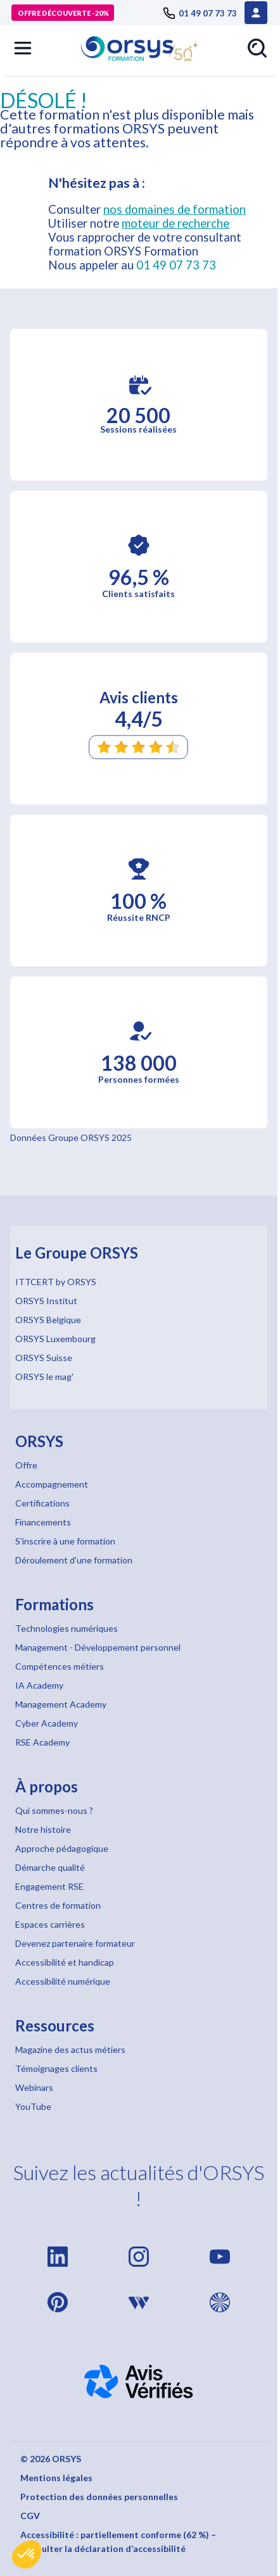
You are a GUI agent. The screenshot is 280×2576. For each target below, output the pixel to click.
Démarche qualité (50, 1867)
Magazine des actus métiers (70, 2049)
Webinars (34, 2087)
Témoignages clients (56, 2068)
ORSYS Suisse (43, 1357)
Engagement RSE (49, 1886)
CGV (30, 2515)
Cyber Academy (46, 1723)
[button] (26, 2554)
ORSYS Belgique (48, 1319)
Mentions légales (56, 2477)
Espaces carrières (50, 1924)
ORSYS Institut (46, 1300)
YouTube (33, 2106)
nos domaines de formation (174, 209)
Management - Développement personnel (98, 1647)
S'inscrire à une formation (65, 1541)
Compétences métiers (59, 1666)
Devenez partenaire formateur (75, 1943)
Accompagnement (51, 1484)
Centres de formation (58, 1905)
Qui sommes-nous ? (54, 1810)
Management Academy (60, 1704)
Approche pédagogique (61, 1848)
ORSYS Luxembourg (55, 1338)
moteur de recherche (175, 223)
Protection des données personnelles (99, 2496)
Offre (26, 1465)
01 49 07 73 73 (176, 265)
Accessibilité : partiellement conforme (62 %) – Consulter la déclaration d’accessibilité (118, 2541)
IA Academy (39, 1685)
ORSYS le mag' (44, 1376)
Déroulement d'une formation (73, 1560)
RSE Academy (42, 1742)
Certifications (42, 1503)
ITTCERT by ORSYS (55, 1281)
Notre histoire (43, 1829)
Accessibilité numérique (62, 1981)
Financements (43, 1522)
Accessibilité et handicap (64, 1962)
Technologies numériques (66, 1628)
